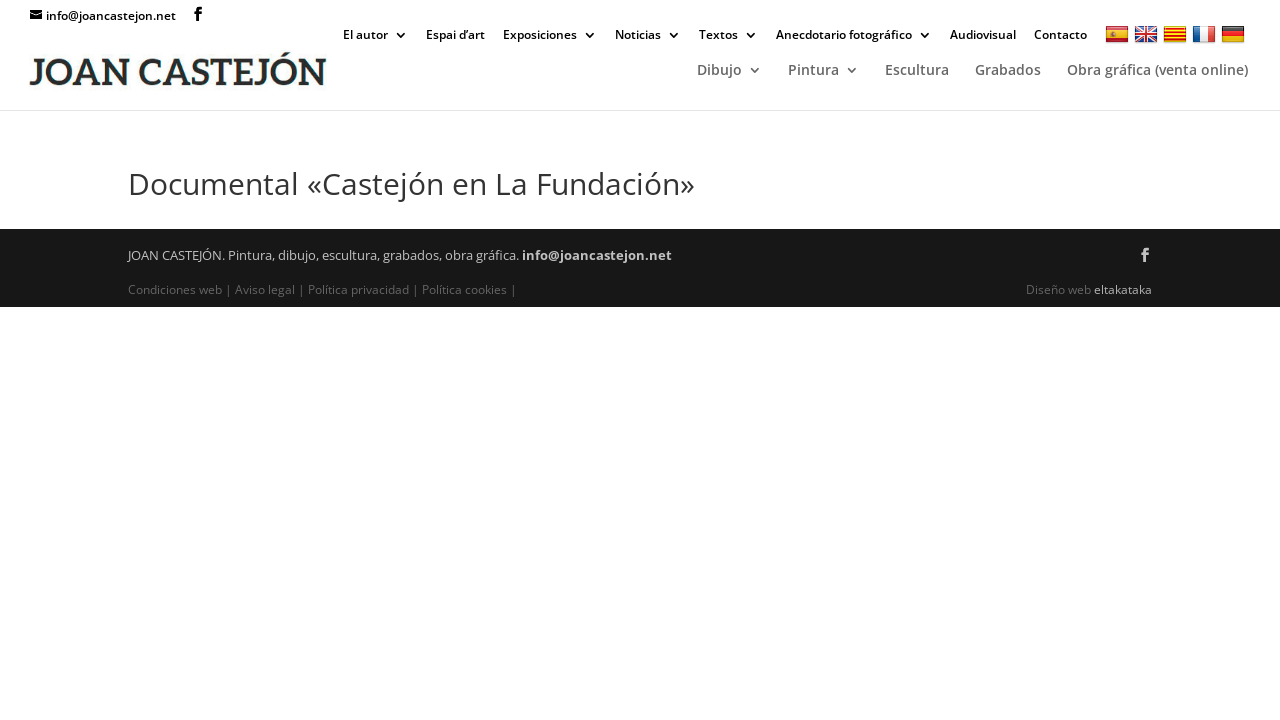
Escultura (917, 71)
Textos (718, 36)
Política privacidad (358, 289)
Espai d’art (455, 36)
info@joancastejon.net (597, 255)
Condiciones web (176, 289)
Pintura (813, 71)
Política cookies (464, 289)
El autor (365, 36)
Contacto (1060, 36)
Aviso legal (265, 289)
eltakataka (1123, 289)
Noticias (638, 36)
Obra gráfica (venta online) (1157, 71)
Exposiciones (540, 36)
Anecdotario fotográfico (844, 36)
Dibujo (719, 71)
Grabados (1008, 71)
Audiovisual (983, 36)
